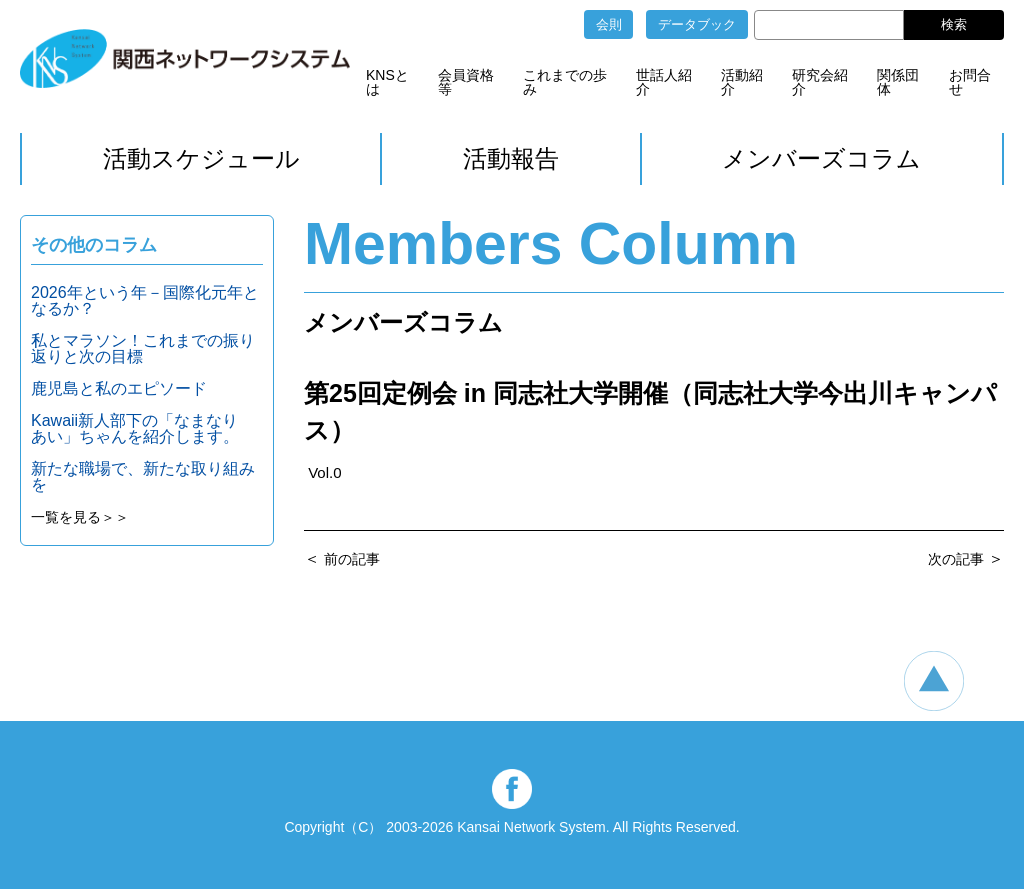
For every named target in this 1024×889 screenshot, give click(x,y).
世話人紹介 (664, 82)
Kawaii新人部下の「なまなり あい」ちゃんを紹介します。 (142, 428)
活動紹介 (742, 82)
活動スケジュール (201, 158)
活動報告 (511, 158)
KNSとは (387, 82)
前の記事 (352, 559)
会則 (609, 24)
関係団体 (898, 82)
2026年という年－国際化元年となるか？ (145, 300)
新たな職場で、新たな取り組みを (143, 476)
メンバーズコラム (821, 158)
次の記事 (956, 559)
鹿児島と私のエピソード (119, 388)
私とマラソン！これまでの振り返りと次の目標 (143, 348)
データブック (697, 24)
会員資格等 (466, 82)
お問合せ (970, 82)
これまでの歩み (565, 82)
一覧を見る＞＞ (80, 517)
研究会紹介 (820, 82)
